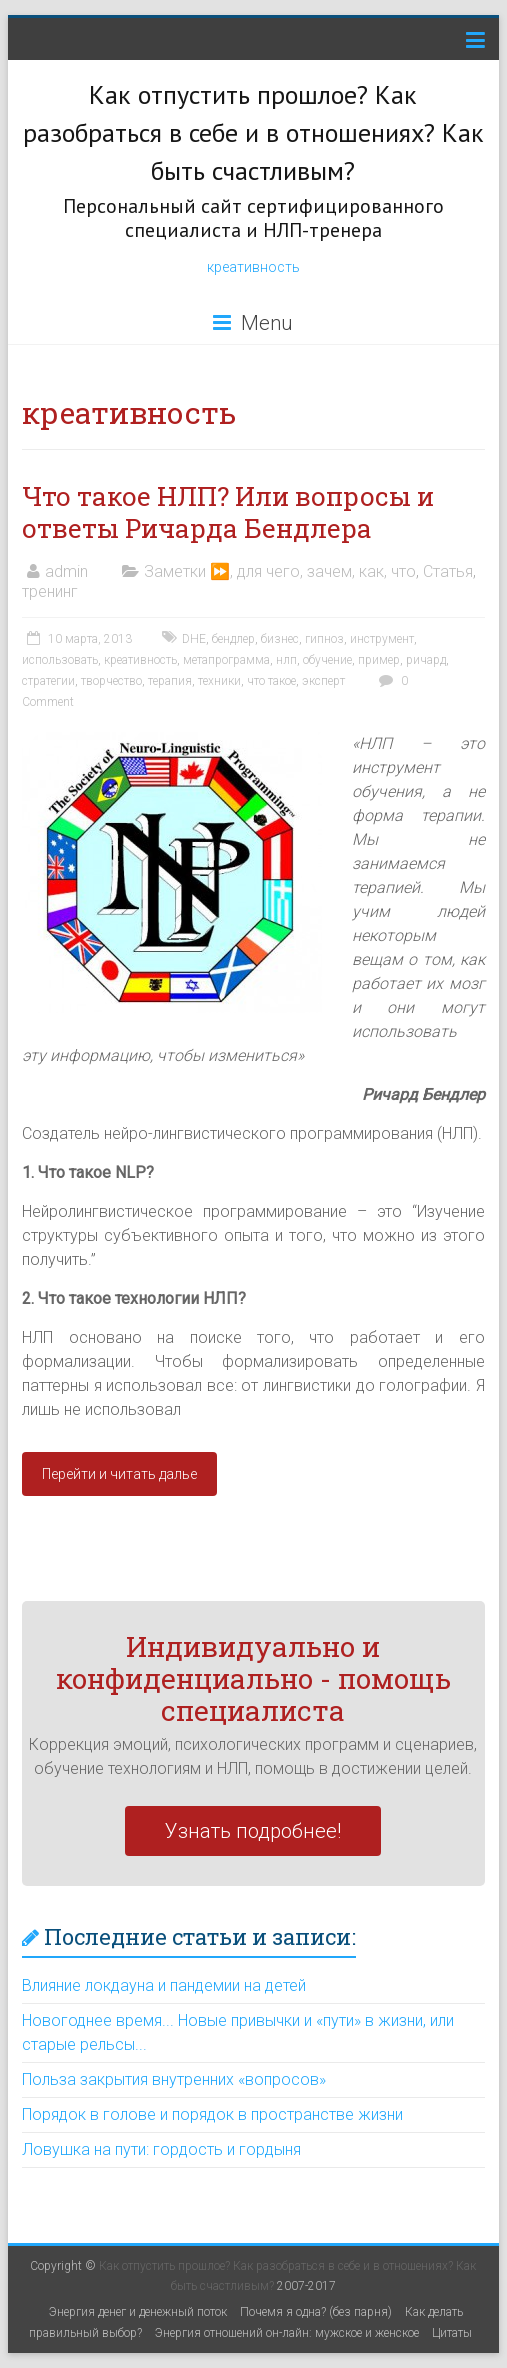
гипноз (324, 639)
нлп (286, 660)
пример (379, 660)
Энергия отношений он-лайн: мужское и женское (287, 2333)
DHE (194, 639)
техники (219, 681)
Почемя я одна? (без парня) (316, 2312)
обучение (327, 660)
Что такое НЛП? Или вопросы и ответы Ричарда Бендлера (228, 512)
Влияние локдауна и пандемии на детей (164, 1985)
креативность (253, 267)
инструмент (382, 639)
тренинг (50, 591)
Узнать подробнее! (253, 1831)
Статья (448, 571)
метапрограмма (226, 660)
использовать (60, 660)
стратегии (48, 681)
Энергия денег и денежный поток (138, 2312)
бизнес (280, 639)
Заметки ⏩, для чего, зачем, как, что (280, 571)
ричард (426, 660)
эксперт (323, 681)
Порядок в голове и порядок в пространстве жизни (212, 2114)
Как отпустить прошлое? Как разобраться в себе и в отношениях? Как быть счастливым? (253, 132)
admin (66, 571)
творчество (111, 681)
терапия (170, 681)
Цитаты (452, 2333)
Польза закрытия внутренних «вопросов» (174, 2079)
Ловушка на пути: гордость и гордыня (161, 2149)
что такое (271, 681)
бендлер (233, 639)
